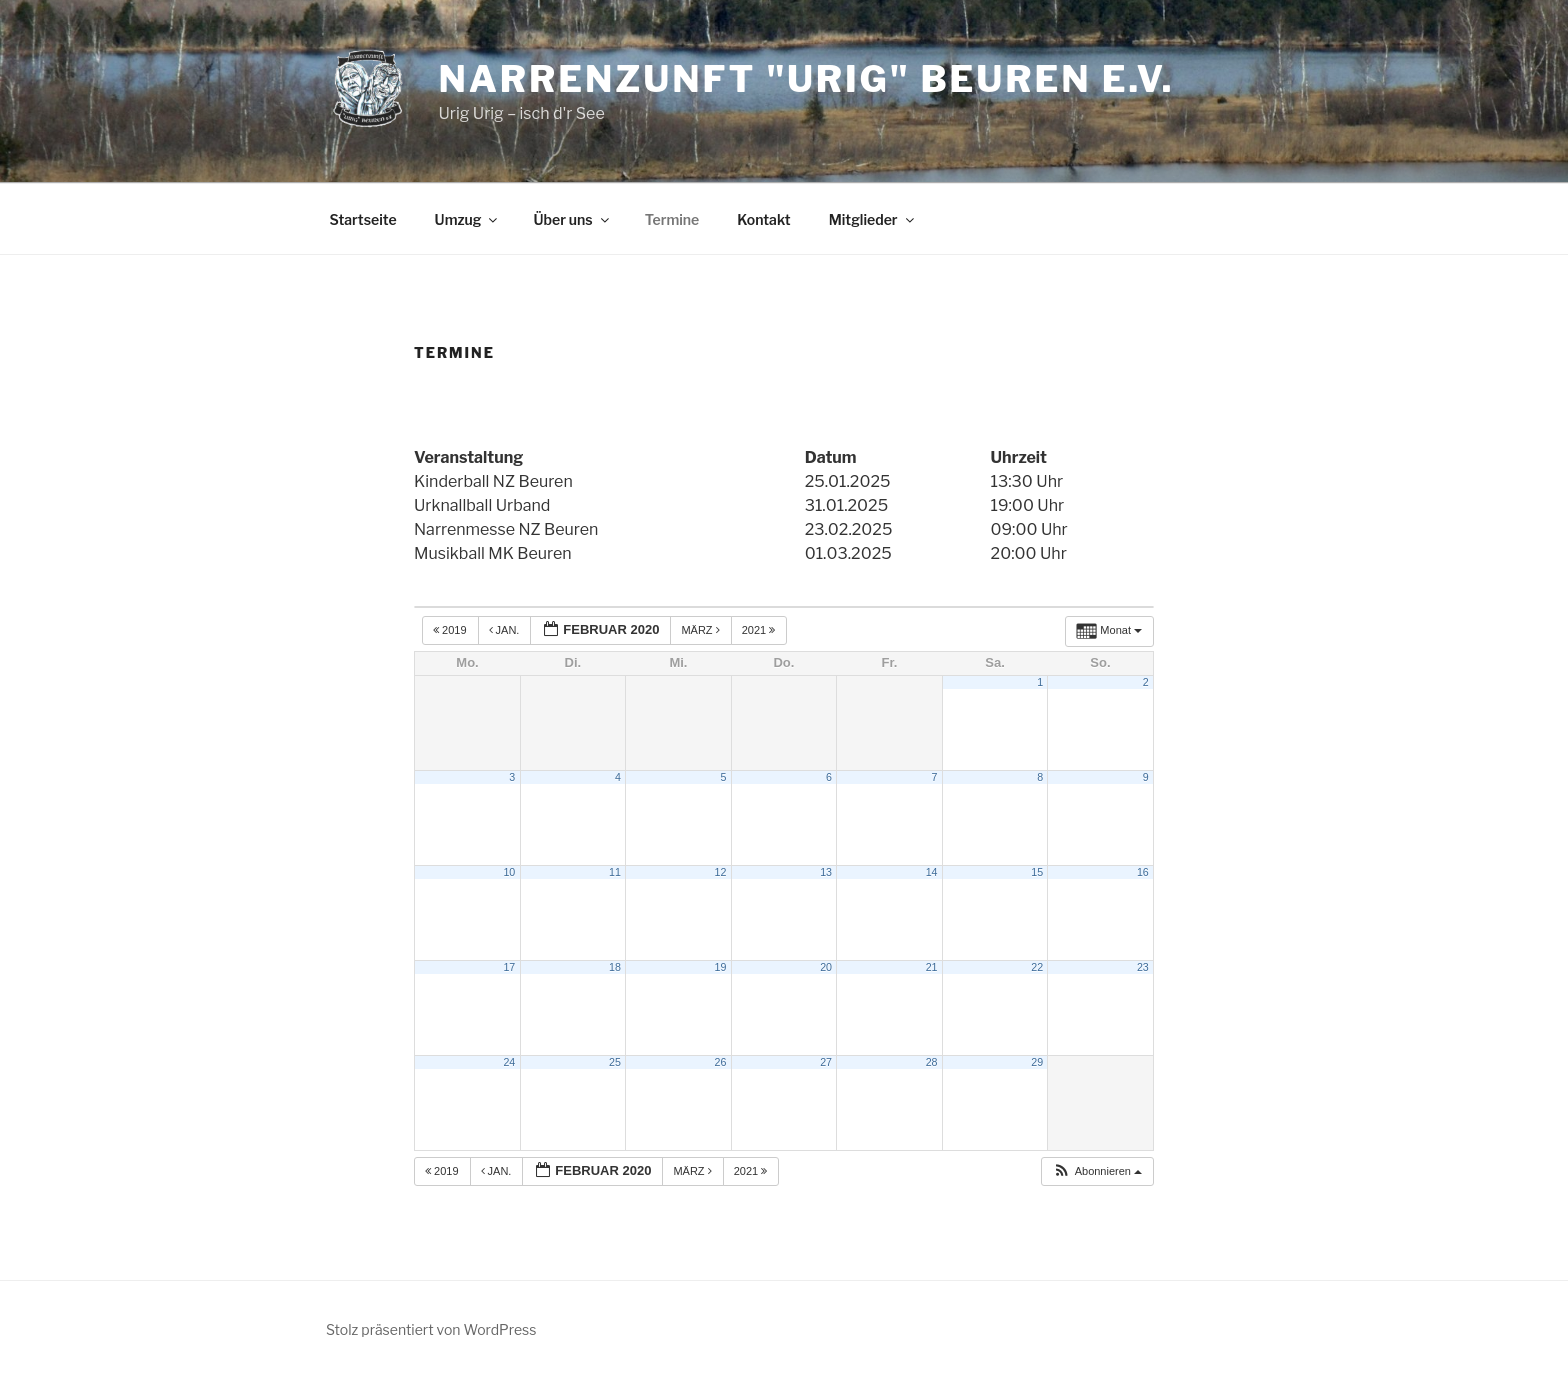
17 (509, 967)
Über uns (572, 219)
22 (1037, 967)
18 (615, 967)
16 (1143, 872)
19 (721, 967)
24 (509, 1062)
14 (932, 872)
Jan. (506, 630)
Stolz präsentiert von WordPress (431, 1329)
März (701, 630)
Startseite (363, 219)
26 (721, 1062)
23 (1143, 967)
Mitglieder (873, 219)
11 (615, 872)
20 (826, 967)
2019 (451, 630)
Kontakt (763, 219)
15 (1037, 872)
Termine (672, 219)
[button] (1097, 1171)
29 (1037, 1062)
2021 (760, 630)
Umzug (468, 219)
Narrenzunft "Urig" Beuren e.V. (806, 79)
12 (721, 872)
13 (826, 872)
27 (826, 1062)
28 (932, 1062)
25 (615, 1062)
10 (509, 872)
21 (932, 967)
